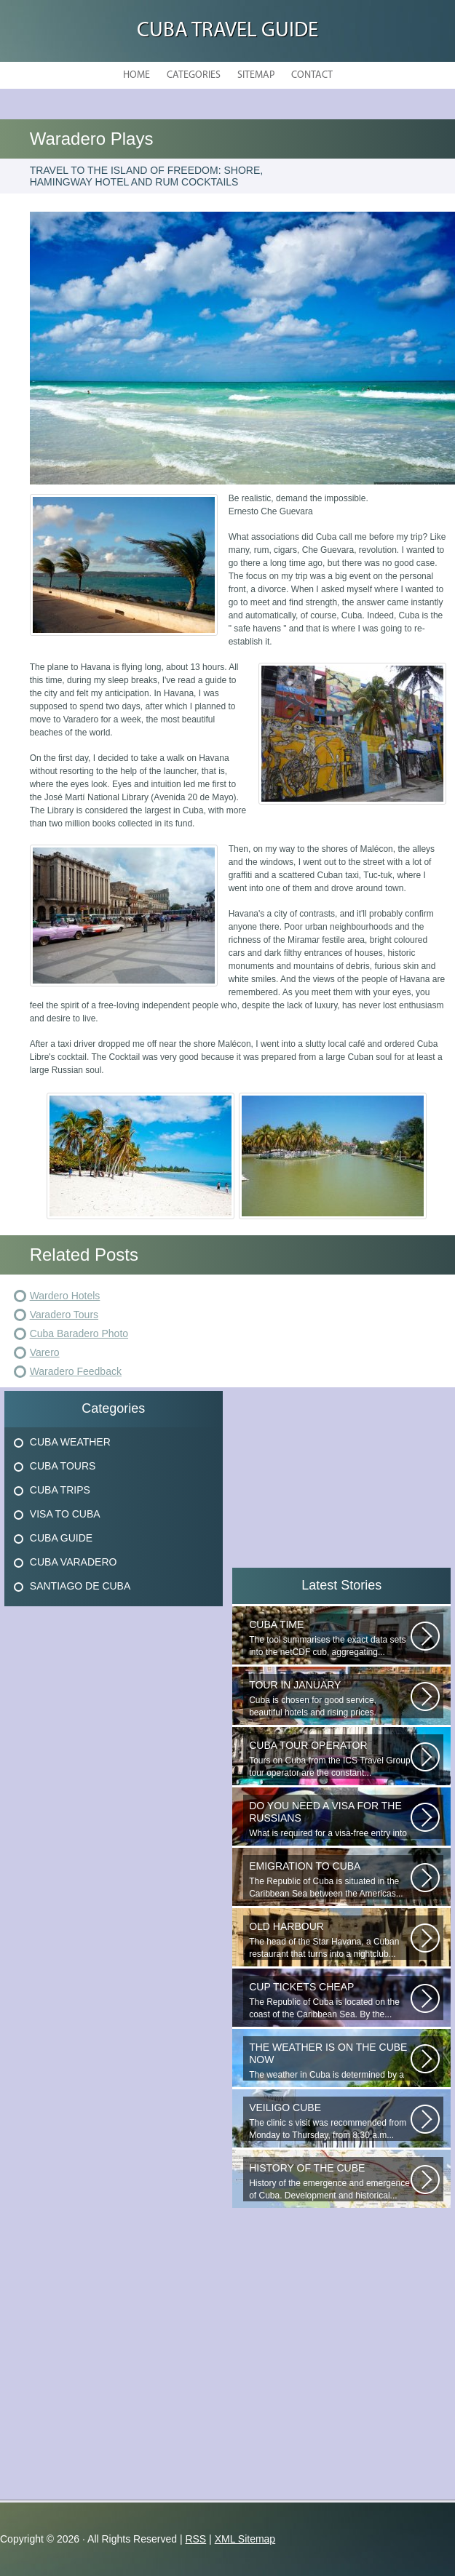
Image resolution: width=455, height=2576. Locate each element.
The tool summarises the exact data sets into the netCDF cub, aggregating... (330, 1638)
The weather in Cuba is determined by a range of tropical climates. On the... (330, 2061)
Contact (312, 75)
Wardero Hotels (65, 1295)
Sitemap (255, 75)
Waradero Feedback (76, 1371)
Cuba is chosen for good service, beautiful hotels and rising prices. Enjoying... (330, 1698)
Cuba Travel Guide (227, 30)
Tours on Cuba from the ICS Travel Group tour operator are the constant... (330, 1758)
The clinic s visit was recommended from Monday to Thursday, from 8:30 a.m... (330, 2121)
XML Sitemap (245, 2539)
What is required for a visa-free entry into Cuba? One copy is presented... (330, 1819)
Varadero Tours (64, 1314)
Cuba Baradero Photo (79, 1333)
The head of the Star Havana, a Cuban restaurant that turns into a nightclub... (330, 1940)
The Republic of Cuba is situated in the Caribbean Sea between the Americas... (330, 1879)
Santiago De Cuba (80, 1586)
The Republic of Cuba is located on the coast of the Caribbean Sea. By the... (330, 2000)
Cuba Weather (70, 1442)
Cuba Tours (63, 1466)
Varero (45, 1352)
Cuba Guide (61, 1538)
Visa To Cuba (65, 1514)
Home (136, 75)
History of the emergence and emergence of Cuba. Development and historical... (330, 2181)
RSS (195, 2539)
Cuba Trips (60, 1490)
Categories (194, 75)
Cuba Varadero (73, 1562)
